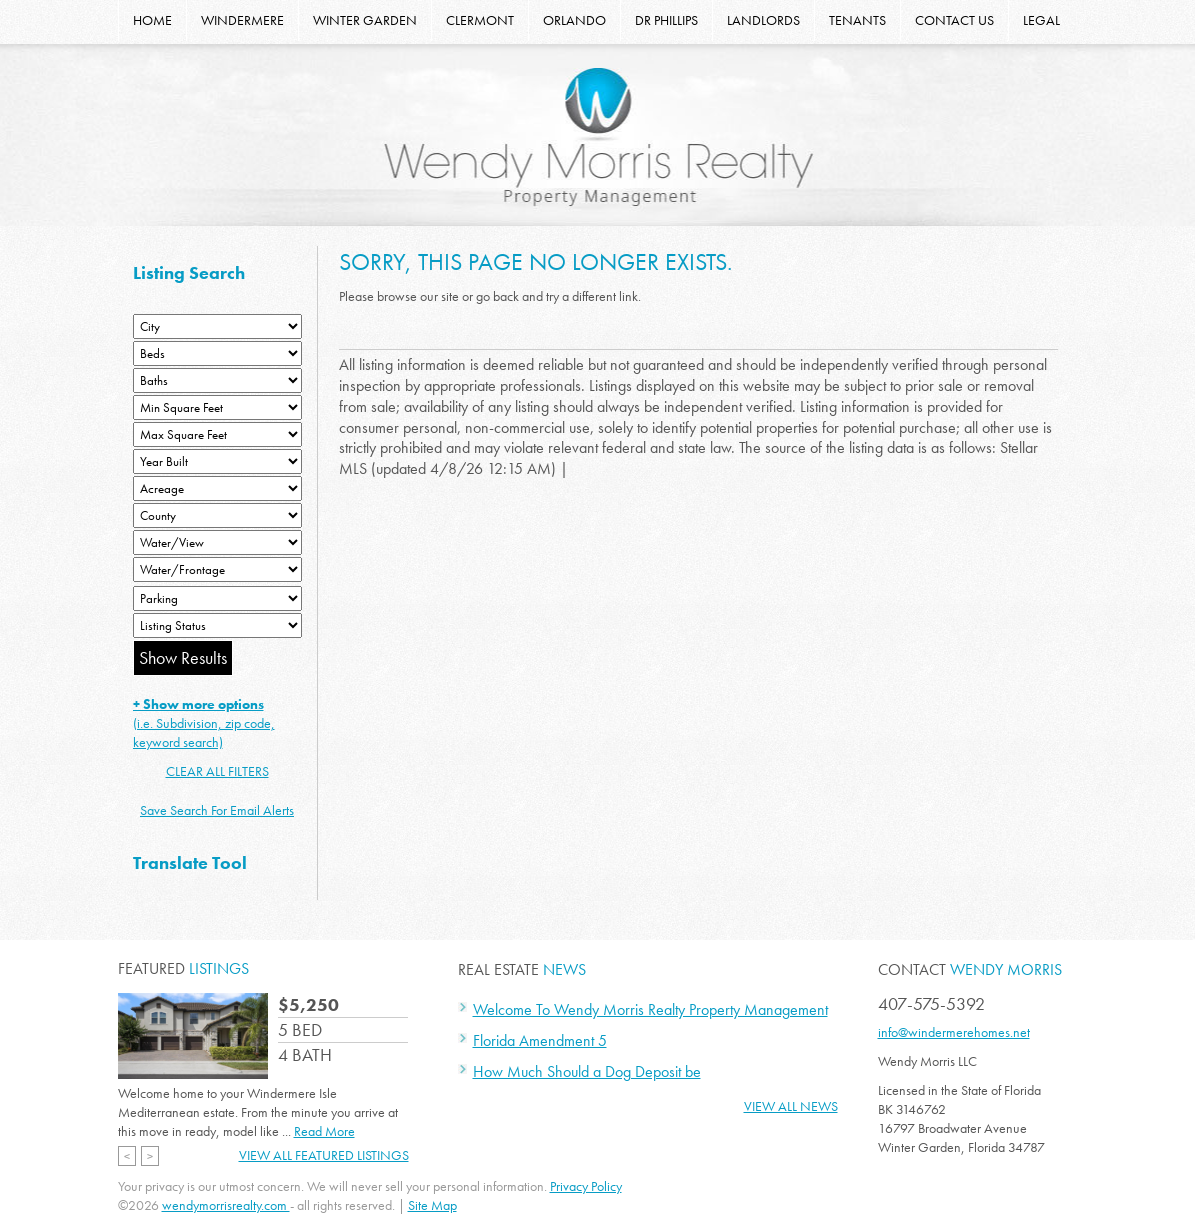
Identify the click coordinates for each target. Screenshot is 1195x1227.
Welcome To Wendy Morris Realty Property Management (650, 1009)
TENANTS (857, 20)
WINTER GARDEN (365, 20)
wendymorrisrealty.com (226, 1205)
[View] (217, 542)
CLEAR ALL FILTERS (217, 771)
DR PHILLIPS (666, 20)
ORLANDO (574, 20)
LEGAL (1041, 20)
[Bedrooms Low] (217, 353)
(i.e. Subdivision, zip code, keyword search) (204, 723)
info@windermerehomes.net (954, 1032)
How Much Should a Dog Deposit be (587, 1071)
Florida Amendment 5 (540, 1040)
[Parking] (217, 598)
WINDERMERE (242, 20)
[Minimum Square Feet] (217, 407)
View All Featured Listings (324, 1155)
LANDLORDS (763, 20)
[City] (217, 326)
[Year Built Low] (217, 461)
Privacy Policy (586, 1186)
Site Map (432, 1205)
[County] (217, 515)
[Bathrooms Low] (217, 380)
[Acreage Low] (217, 488)
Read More (324, 1131)
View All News (791, 1106)
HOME (152, 20)
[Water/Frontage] (217, 569)
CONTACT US (954, 20)
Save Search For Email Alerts (217, 810)
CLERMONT (480, 20)
